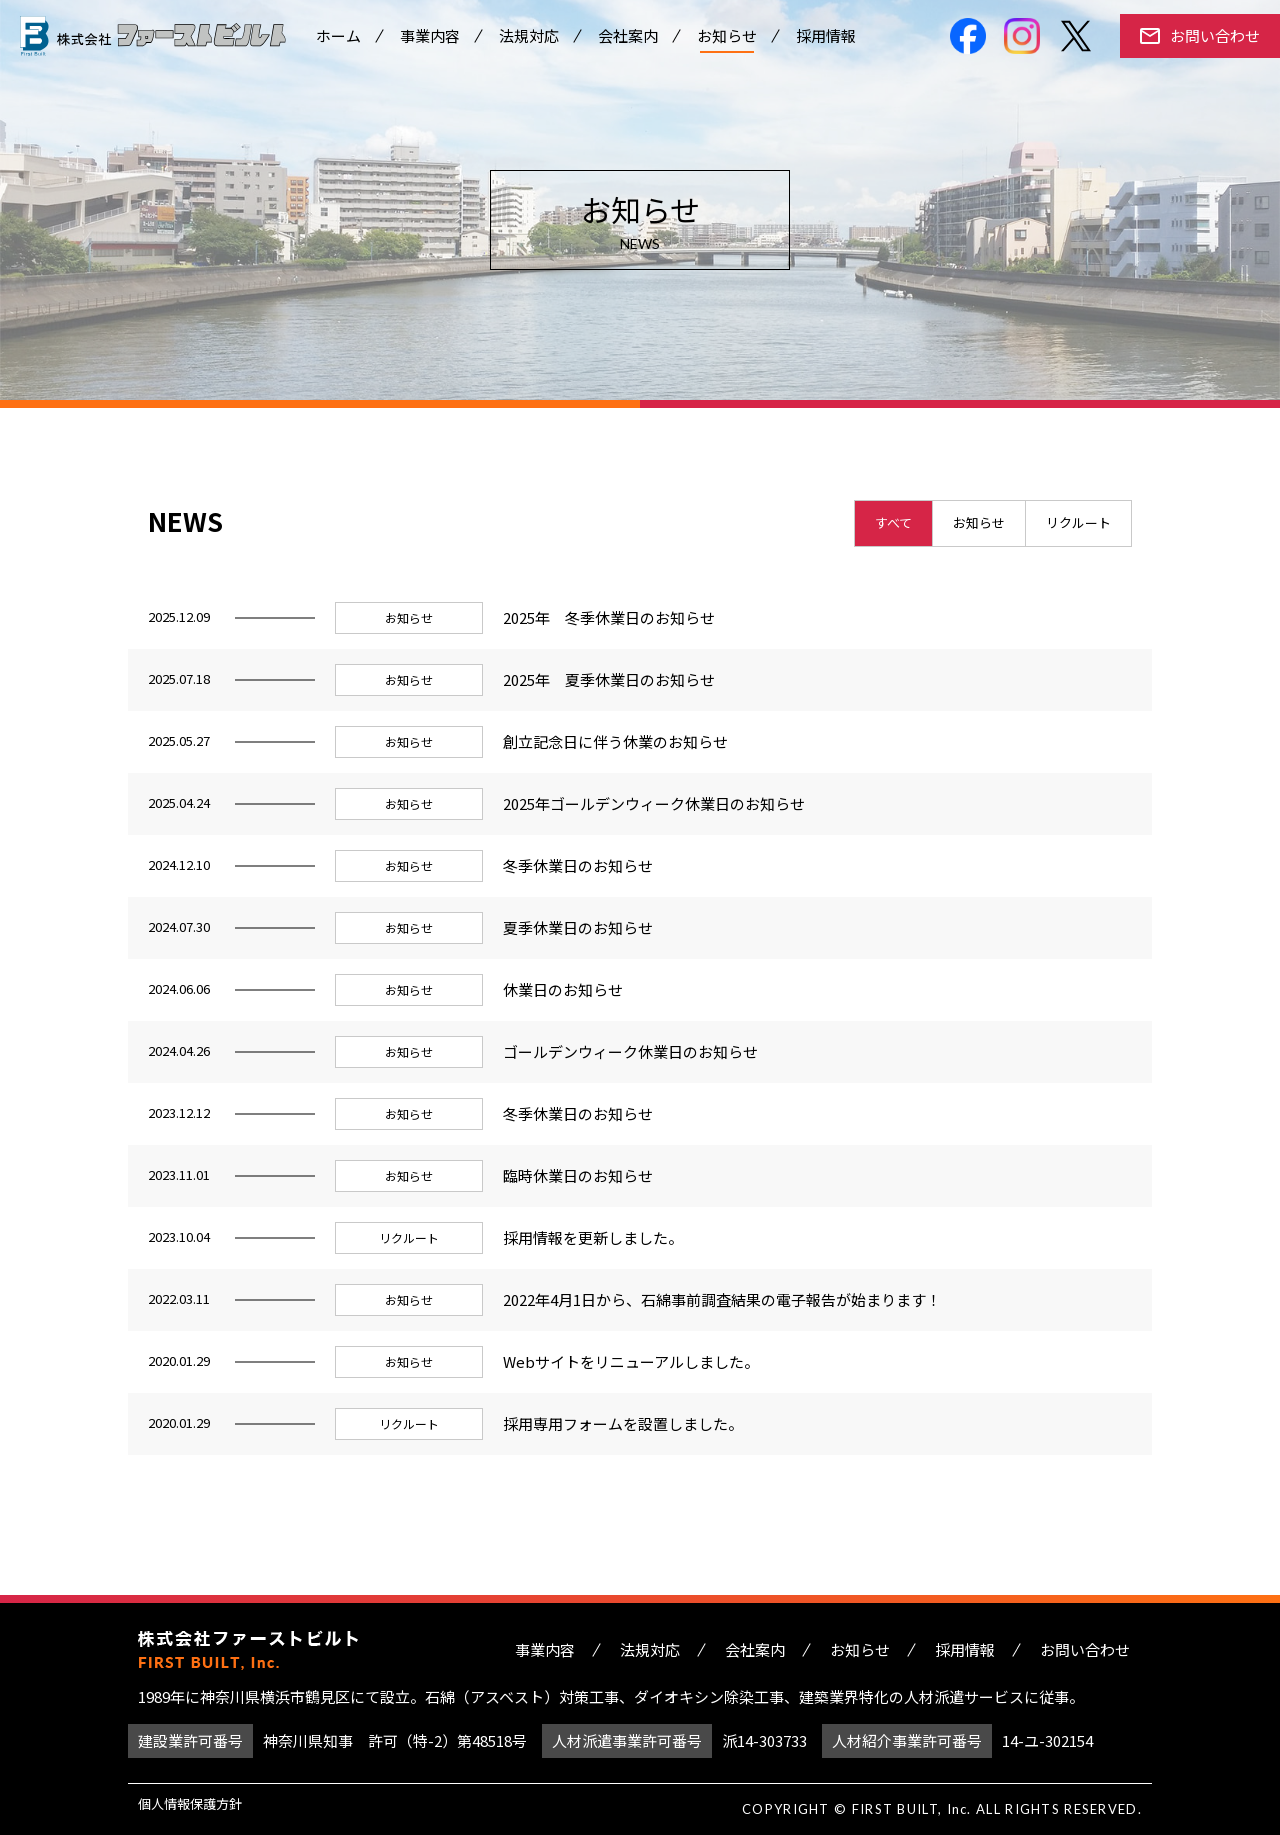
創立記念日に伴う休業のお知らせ (615, 741)
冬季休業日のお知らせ (578, 865)
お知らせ (727, 39)
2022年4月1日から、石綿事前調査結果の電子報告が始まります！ (722, 1299)
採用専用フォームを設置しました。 (623, 1423)
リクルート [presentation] (1078, 522)
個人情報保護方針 (190, 1803)
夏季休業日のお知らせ (578, 927)
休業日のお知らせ (563, 989)
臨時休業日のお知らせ (578, 1175)
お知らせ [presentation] (979, 522)
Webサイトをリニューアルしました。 (631, 1361)
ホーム (338, 39)
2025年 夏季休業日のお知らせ (609, 679)
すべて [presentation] (893, 522)
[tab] (894, 523)
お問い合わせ (1215, 39)
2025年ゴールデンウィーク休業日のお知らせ (654, 803)
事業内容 (430, 39)
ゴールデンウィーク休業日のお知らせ (630, 1051)
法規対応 (529, 39)
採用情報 (826, 39)
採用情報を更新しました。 (593, 1237)
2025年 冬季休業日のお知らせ (609, 617)
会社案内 (628, 39)
